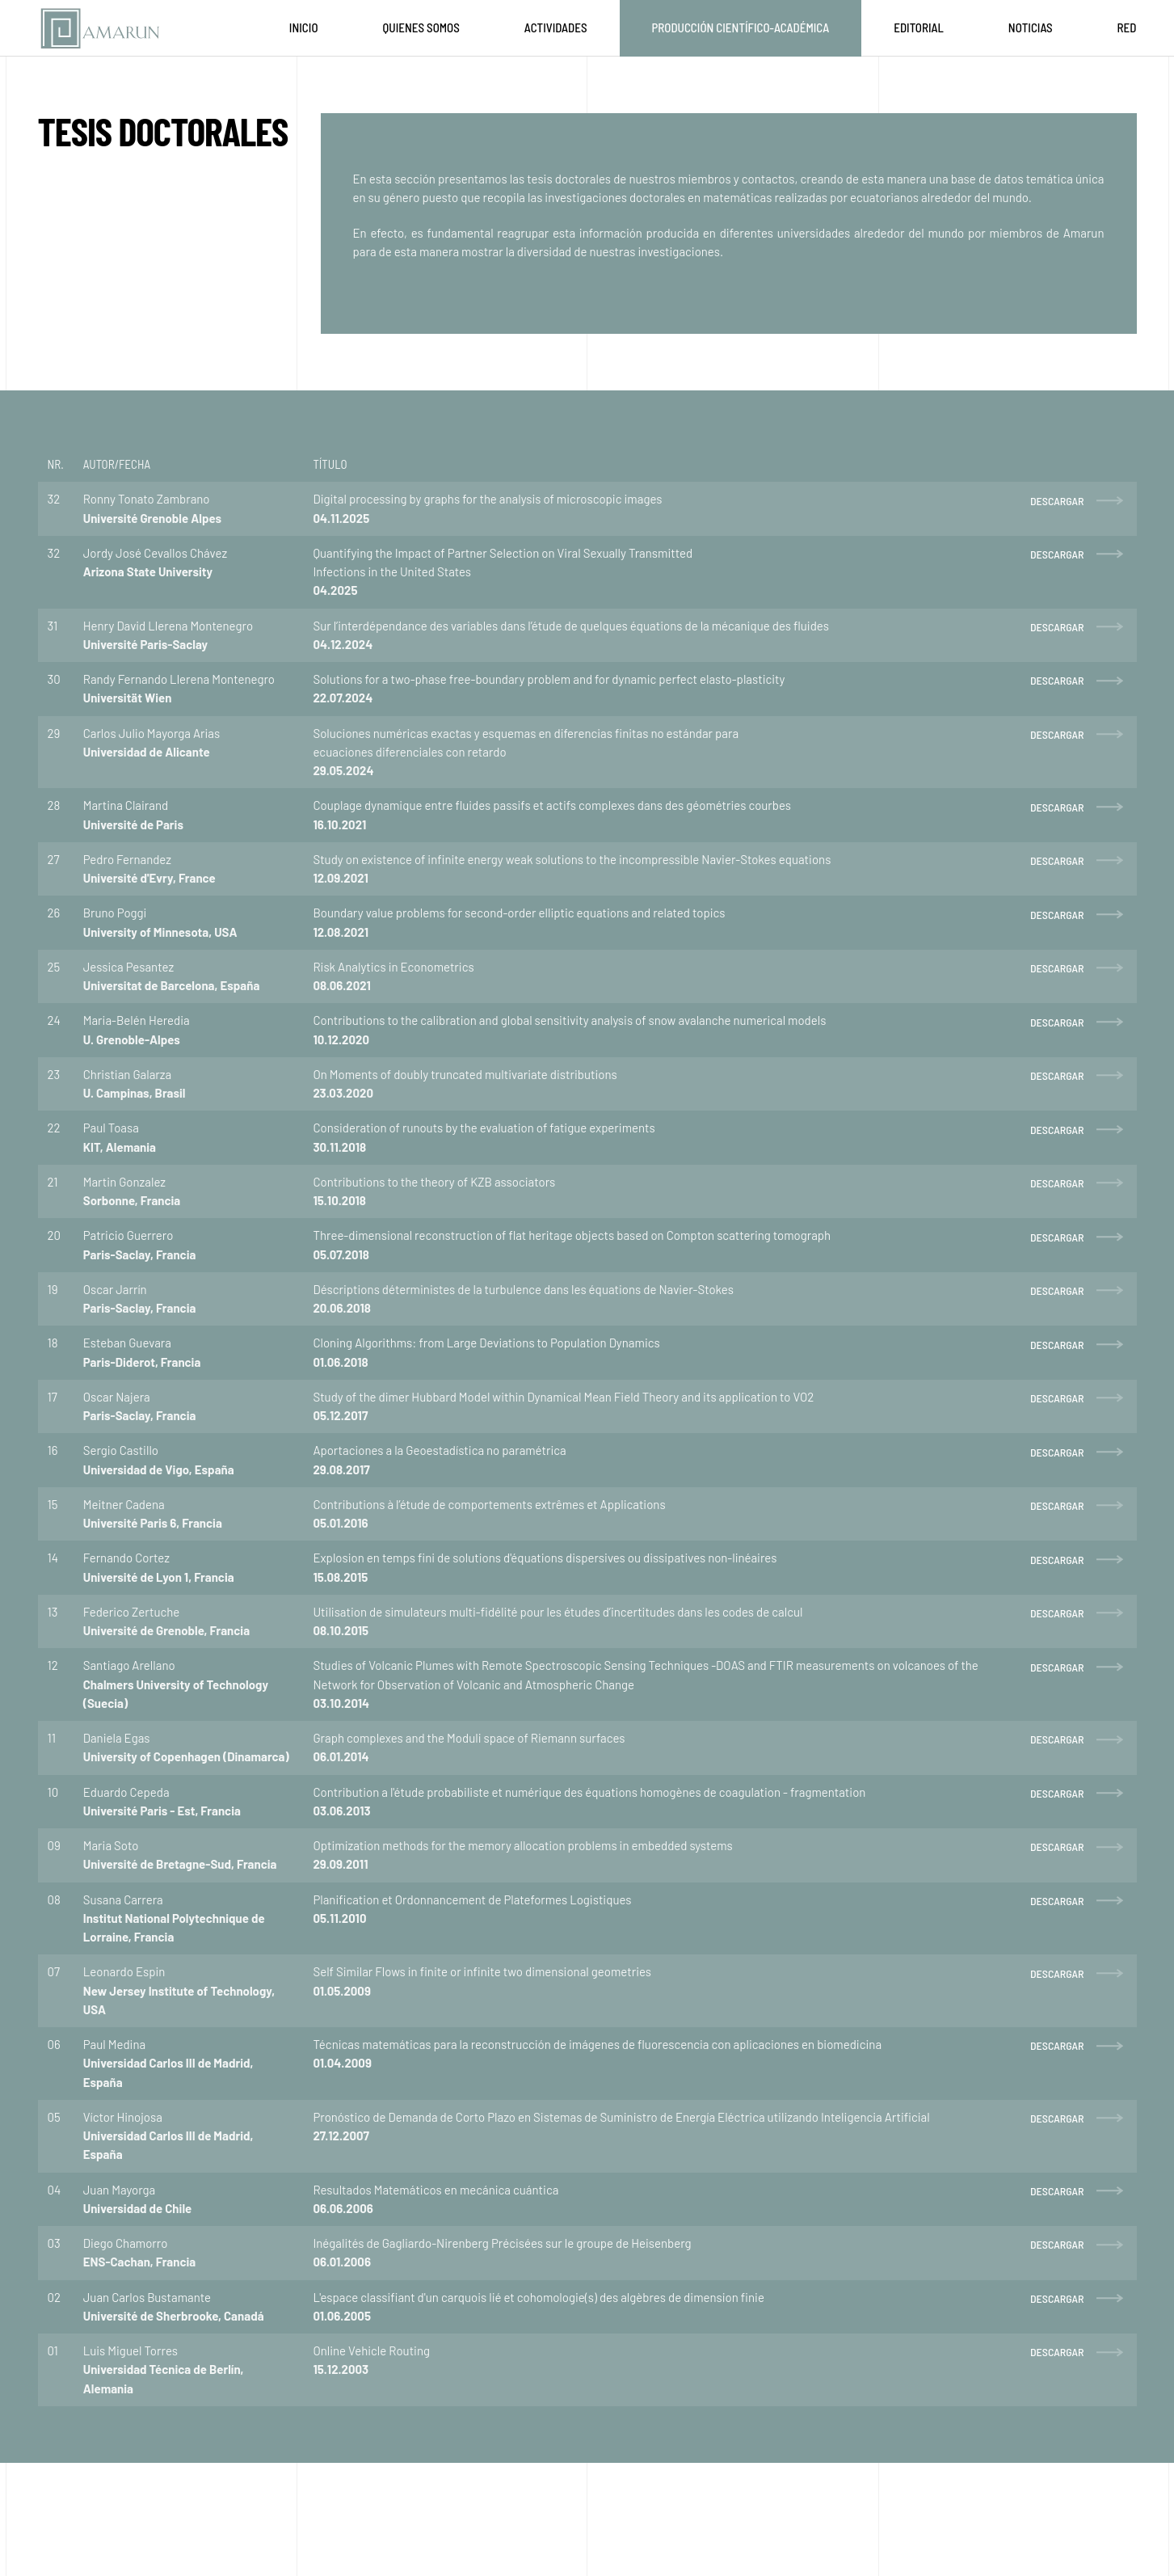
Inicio (303, 27)
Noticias (1030, 27)
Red (1127, 27)
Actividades (555, 27)
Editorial (919, 27)
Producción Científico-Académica (741, 27)
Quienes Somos (421, 27)
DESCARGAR (1057, 501)
